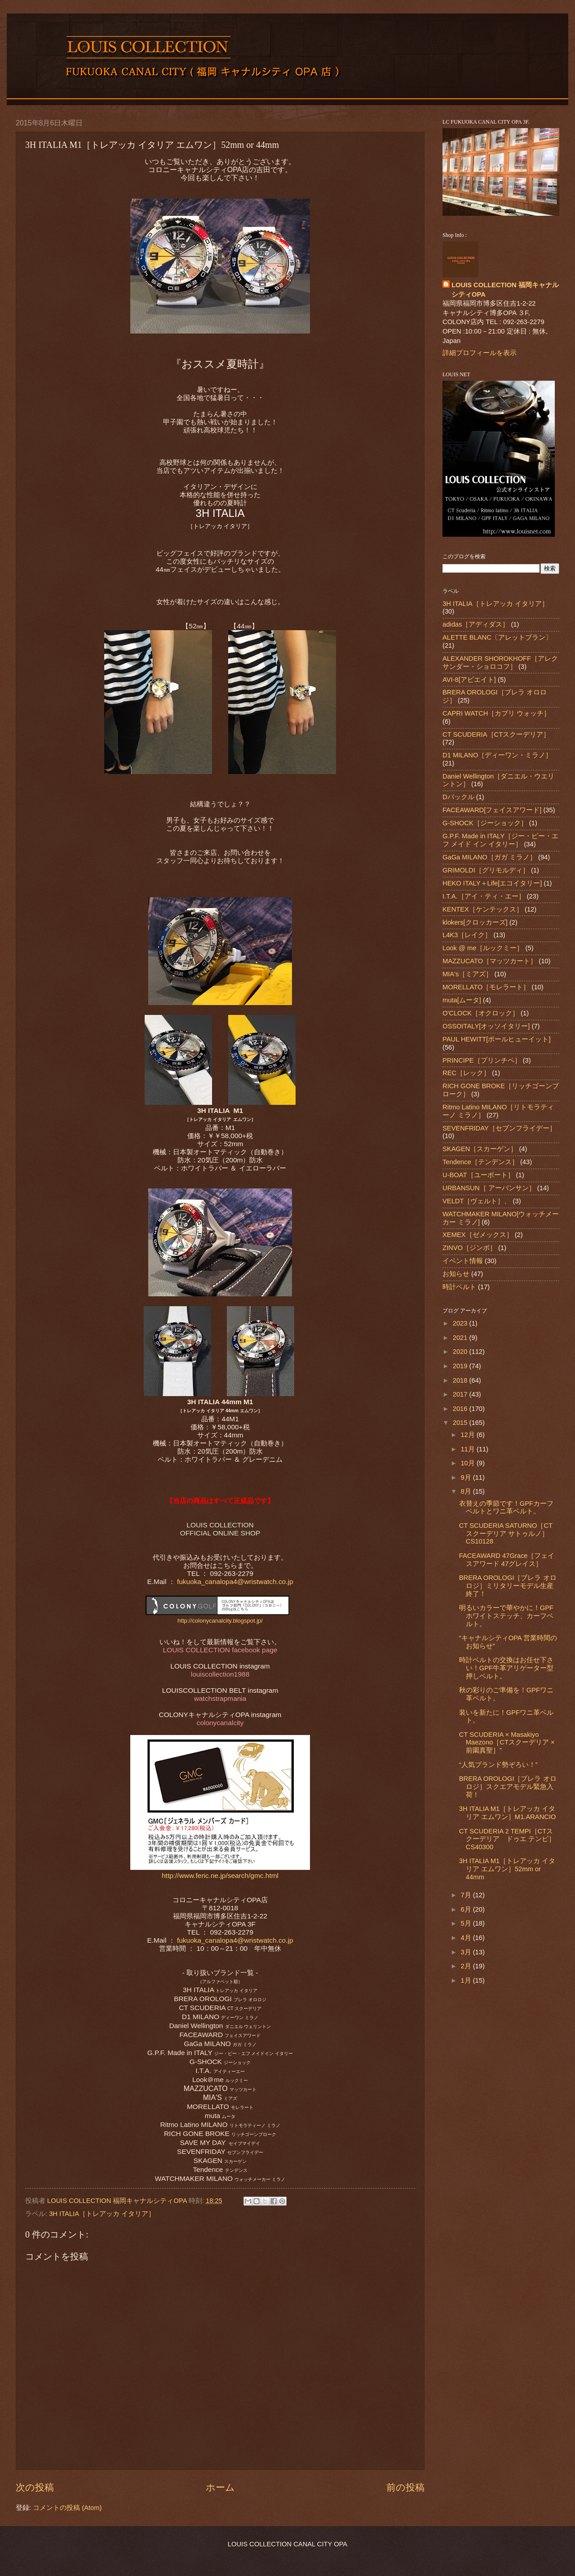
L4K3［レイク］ (466, 935)
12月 (468, 1434)
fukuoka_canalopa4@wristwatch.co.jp (234, 1581)
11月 (468, 1449)
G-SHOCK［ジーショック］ (484, 823)
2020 (461, 1351)
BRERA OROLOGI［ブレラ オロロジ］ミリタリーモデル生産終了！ (508, 1585)
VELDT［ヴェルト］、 (476, 1201)
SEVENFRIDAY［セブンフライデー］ (499, 1128)
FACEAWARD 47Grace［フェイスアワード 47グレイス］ (507, 1559)
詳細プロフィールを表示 (479, 352)
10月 (468, 1463)
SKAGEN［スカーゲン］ (479, 1148)
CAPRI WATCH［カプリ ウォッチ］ (496, 713)
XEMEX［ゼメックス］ (477, 1234)
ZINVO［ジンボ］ (469, 1247)
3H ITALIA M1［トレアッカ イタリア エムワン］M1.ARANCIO (507, 1812)
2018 (461, 1380)
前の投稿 (405, 2487)
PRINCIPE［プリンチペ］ (481, 1060)
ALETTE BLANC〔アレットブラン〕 (497, 637)
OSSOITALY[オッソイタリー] (486, 1026)
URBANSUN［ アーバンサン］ (488, 1188)
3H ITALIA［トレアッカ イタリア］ (102, 2213)
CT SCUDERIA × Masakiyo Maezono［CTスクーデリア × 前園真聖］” (507, 1742)
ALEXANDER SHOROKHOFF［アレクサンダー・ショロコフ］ (500, 662)
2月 (466, 1966)
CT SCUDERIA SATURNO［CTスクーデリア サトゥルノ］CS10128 (506, 1533)
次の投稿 (35, 2487)
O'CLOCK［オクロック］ (480, 1013)
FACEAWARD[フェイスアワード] (491, 810)
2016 (461, 1408)
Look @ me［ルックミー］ (482, 948)
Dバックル (458, 797)
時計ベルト (459, 1286)
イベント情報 (462, 1260)
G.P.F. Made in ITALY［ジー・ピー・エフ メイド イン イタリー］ (500, 840)
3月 (466, 1952)
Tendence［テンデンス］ (480, 1162)
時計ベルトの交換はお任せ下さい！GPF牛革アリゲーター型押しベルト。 (506, 1667)
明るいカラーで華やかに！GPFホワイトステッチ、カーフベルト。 (506, 1615)
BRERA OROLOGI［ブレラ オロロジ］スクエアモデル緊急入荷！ (508, 1786)
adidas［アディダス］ (475, 624)
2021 (461, 1337)
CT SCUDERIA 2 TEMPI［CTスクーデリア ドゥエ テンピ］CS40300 (507, 1839)
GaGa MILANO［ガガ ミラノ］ (489, 857)
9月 (466, 1477)
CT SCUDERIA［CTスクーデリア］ (496, 734)
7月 (466, 1895)
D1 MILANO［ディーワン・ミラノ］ (497, 755)
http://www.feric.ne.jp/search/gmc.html (220, 1875)
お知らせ (455, 1273)
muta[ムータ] (461, 1000)
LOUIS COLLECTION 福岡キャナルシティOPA (505, 289)
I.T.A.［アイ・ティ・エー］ (483, 896)
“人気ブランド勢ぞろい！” (498, 1764)
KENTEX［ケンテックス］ (482, 909)
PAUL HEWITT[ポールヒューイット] (496, 1039)
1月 (466, 1980)
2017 (461, 1394)
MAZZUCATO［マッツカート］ (489, 961)
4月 (466, 1937)
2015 (461, 1422)
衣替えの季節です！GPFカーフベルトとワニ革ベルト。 (506, 1507)
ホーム (220, 2487)
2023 (461, 1323)
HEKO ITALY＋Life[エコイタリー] (492, 883)
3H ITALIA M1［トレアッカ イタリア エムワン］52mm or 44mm (507, 1868)
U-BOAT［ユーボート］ (478, 1175)
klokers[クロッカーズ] (475, 922)
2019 (461, 1366)
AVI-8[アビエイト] (469, 679)
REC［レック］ (466, 1073)
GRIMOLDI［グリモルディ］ (485, 870)
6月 (466, 1909)
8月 (466, 1491)
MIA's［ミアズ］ (467, 974)
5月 (466, 1923)
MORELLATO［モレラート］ (486, 987)
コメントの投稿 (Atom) (67, 2507)
